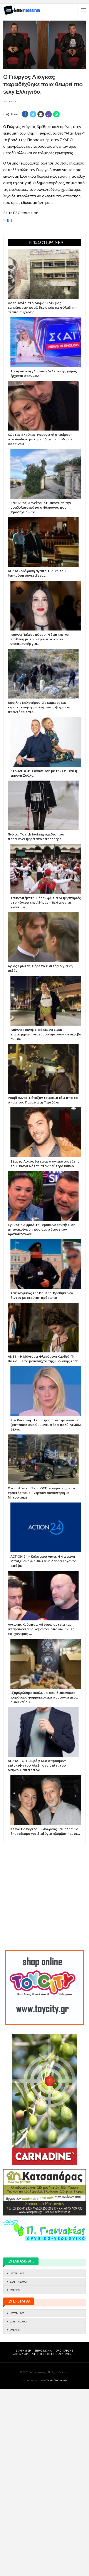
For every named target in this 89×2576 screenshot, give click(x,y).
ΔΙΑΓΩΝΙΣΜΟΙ (18, 2468)
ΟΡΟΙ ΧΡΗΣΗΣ (64, 2537)
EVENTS (15, 2476)
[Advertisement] (44, 164)
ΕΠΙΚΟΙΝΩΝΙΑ (43, 2537)
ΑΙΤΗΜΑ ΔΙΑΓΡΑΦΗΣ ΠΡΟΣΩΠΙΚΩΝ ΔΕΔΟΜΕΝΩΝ (44, 2541)
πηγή (7, 310)
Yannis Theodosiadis (57, 2567)
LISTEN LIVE (17, 2460)
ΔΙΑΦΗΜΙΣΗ (23, 2537)
